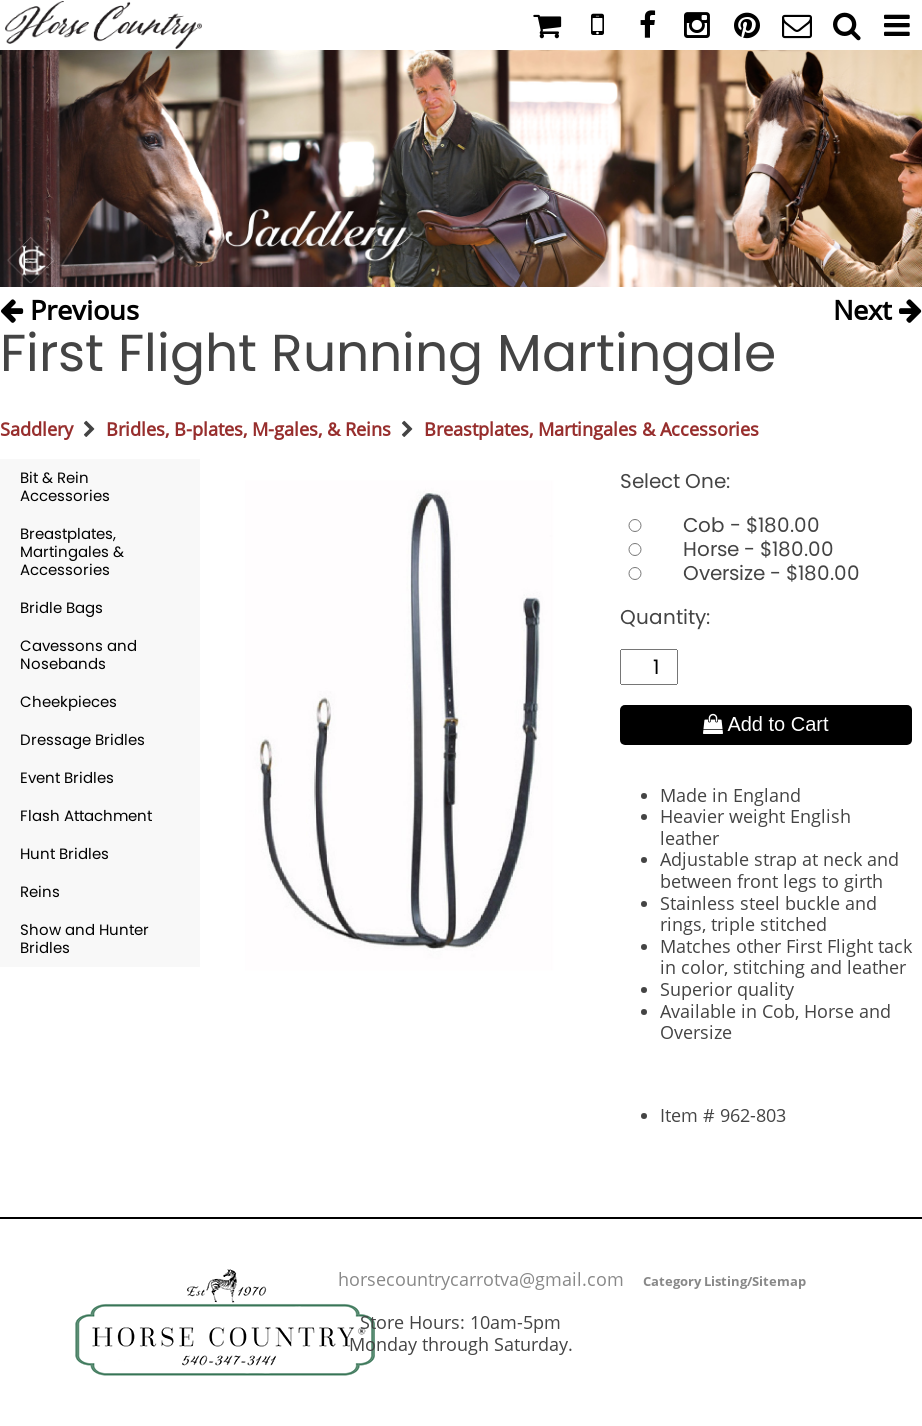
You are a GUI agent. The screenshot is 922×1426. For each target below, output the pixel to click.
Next (877, 308)
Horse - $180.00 (727, 549)
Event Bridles (67, 777)
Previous (69, 308)
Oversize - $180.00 (740, 573)
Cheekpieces (68, 701)
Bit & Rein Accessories (65, 486)
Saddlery (36, 429)
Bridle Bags (61, 607)
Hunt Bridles (64, 853)
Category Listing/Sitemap (724, 1281)
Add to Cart (766, 724)
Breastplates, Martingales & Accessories (591, 429)
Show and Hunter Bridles (84, 938)
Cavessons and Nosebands (78, 654)
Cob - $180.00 (720, 525)
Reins (40, 891)
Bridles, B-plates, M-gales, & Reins (248, 429)
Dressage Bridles (82, 739)
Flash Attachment (86, 815)
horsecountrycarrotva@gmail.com (481, 1279)
